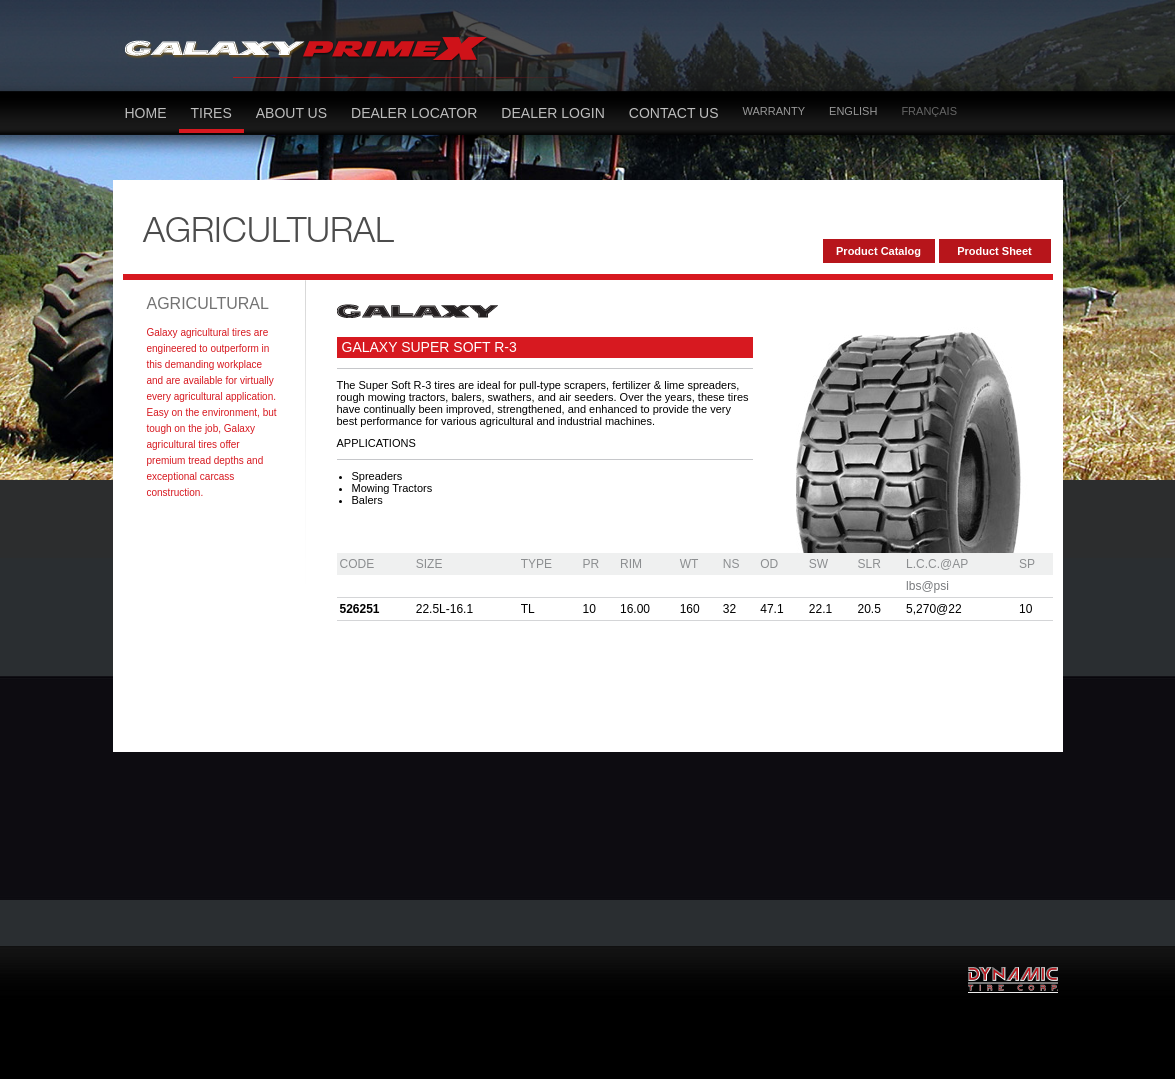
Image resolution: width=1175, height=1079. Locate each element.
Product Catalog (878, 251)
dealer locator (414, 113)
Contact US (674, 113)
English (853, 111)
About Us (291, 113)
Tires (211, 113)
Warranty (774, 111)
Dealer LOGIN (552, 113)
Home (146, 113)
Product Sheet (994, 251)
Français (929, 111)
